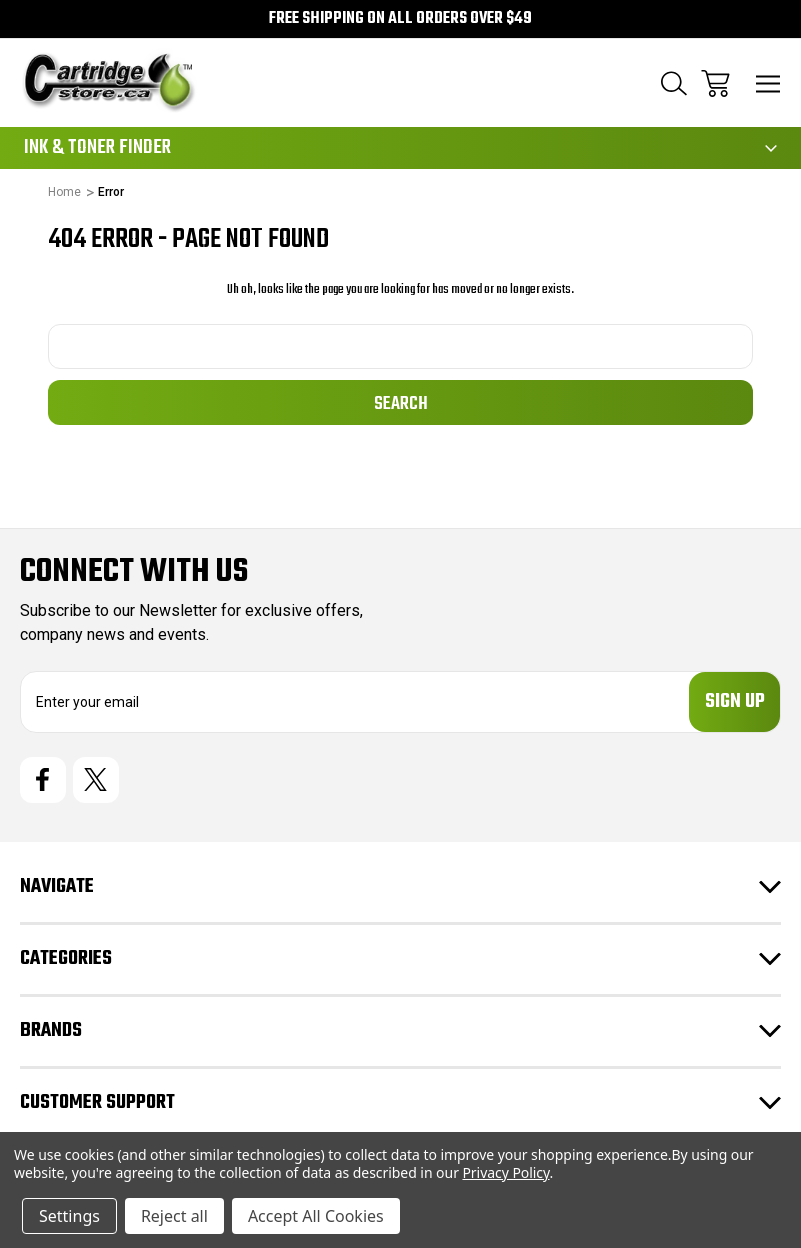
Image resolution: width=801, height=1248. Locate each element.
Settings (69, 1216)
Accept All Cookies (316, 1216)
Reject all (174, 1216)
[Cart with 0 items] (715, 83)
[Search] (674, 83)
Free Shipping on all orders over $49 (400, 19)
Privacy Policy (505, 1172)
